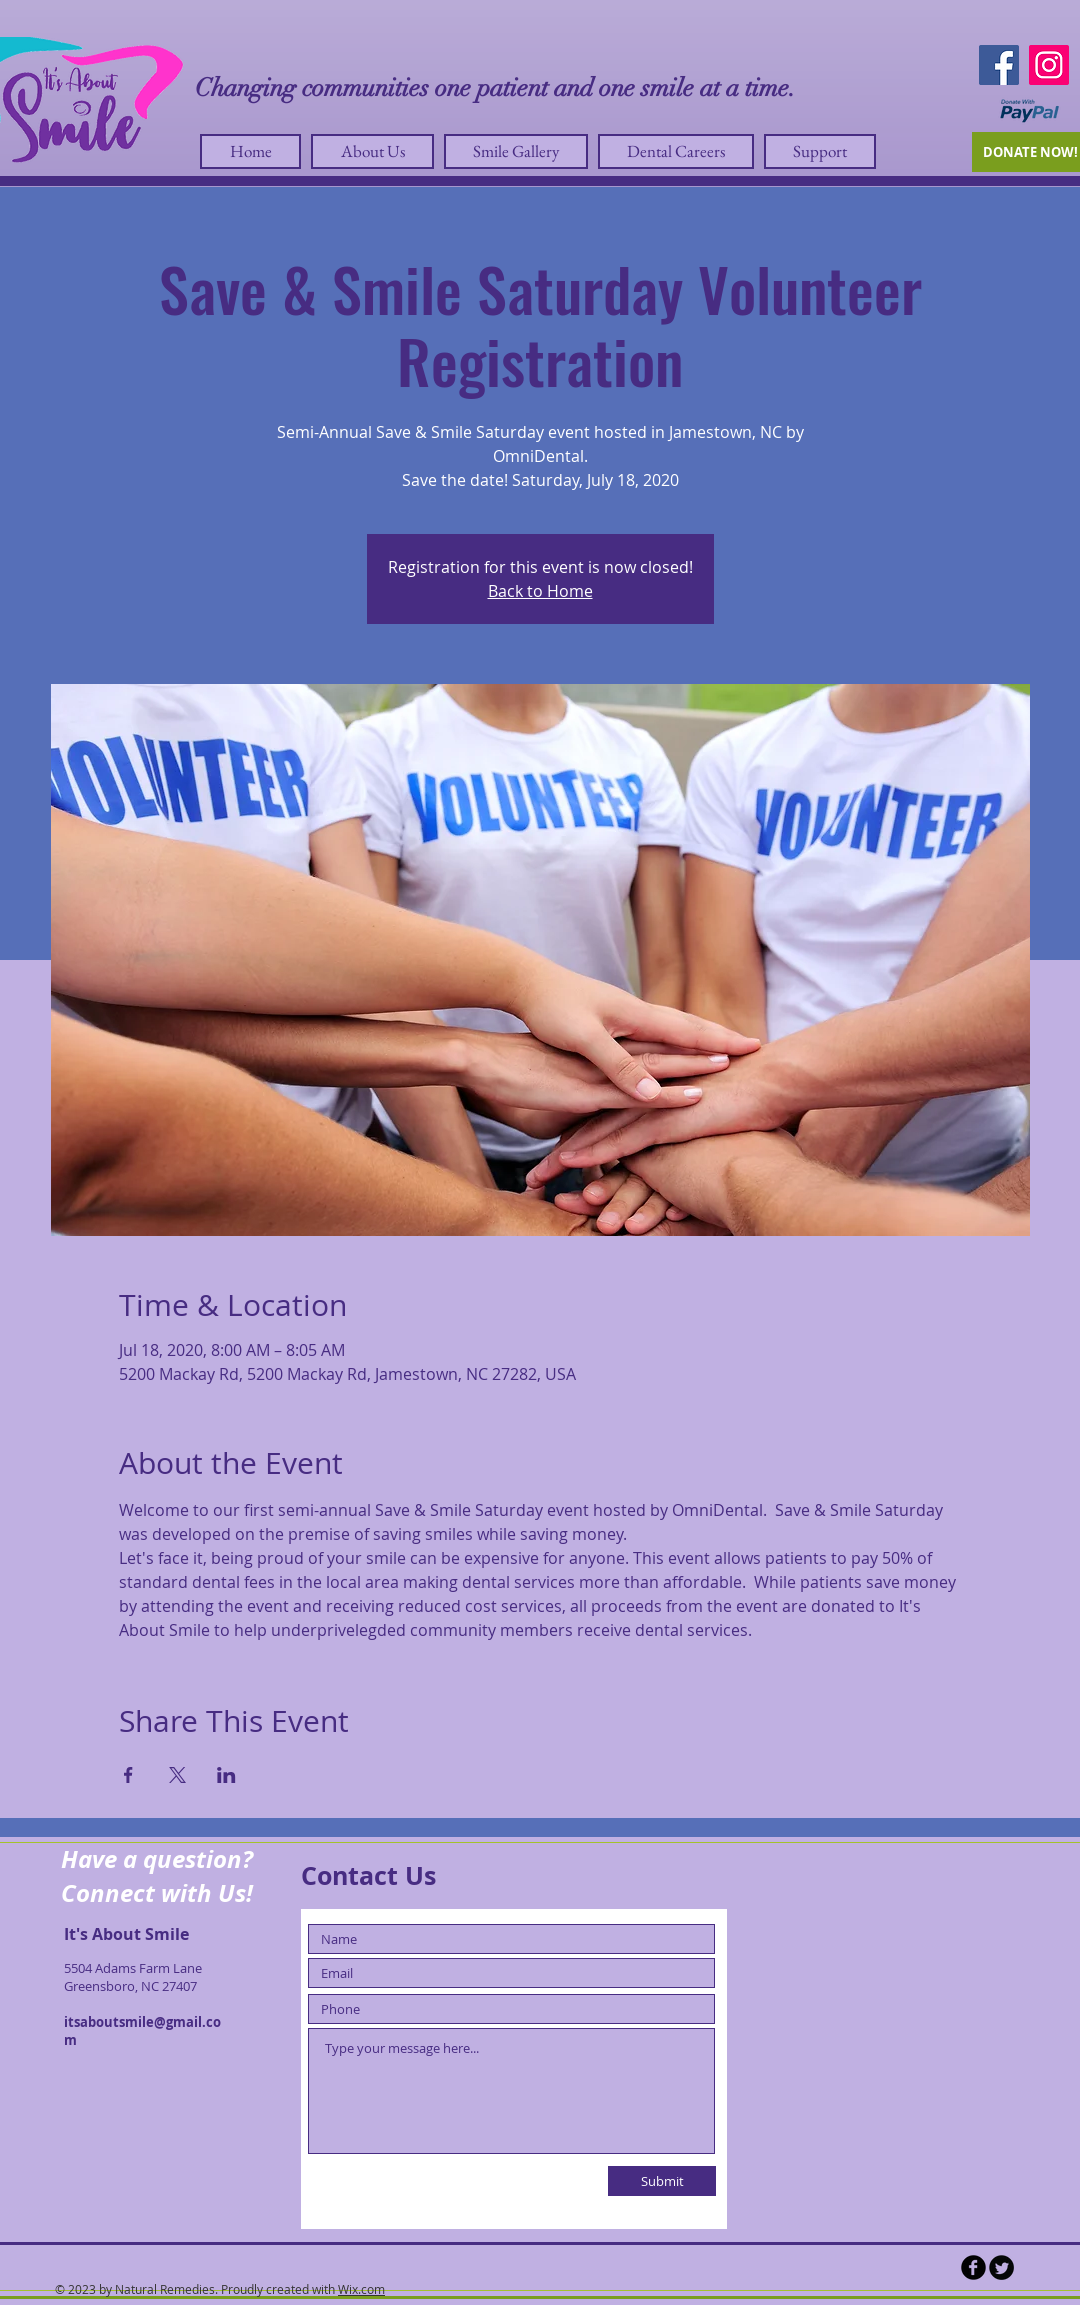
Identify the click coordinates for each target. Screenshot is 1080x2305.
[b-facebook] (973, 2267)
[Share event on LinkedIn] (226, 1775)
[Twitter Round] (1001, 2267)
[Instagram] (1049, 65)
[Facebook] (999, 65)
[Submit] (662, 2181)
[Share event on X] (177, 1775)
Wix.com (361, 2289)
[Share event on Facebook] (128, 1775)
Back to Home (540, 591)
